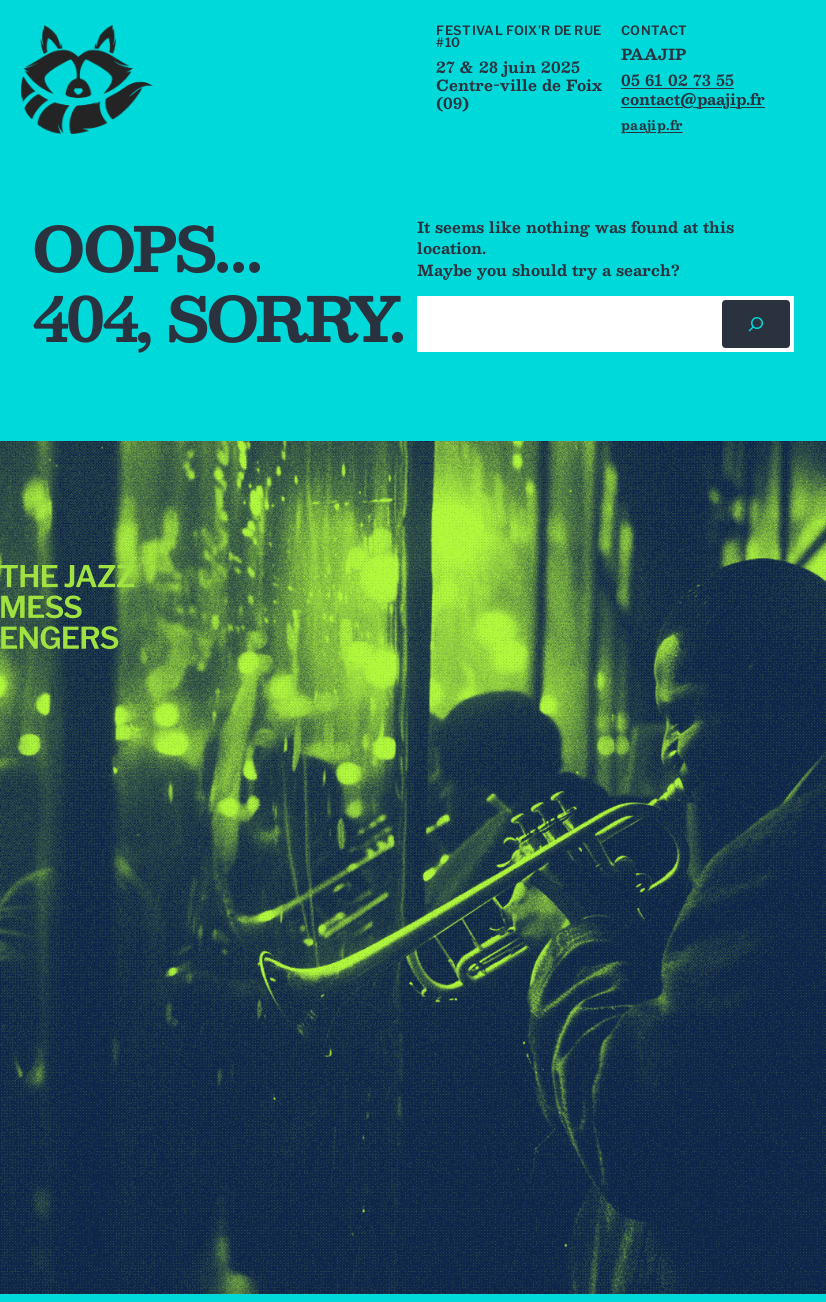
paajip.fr (652, 124)
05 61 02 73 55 (677, 79)
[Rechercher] (756, 324)
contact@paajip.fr (693, 98)
